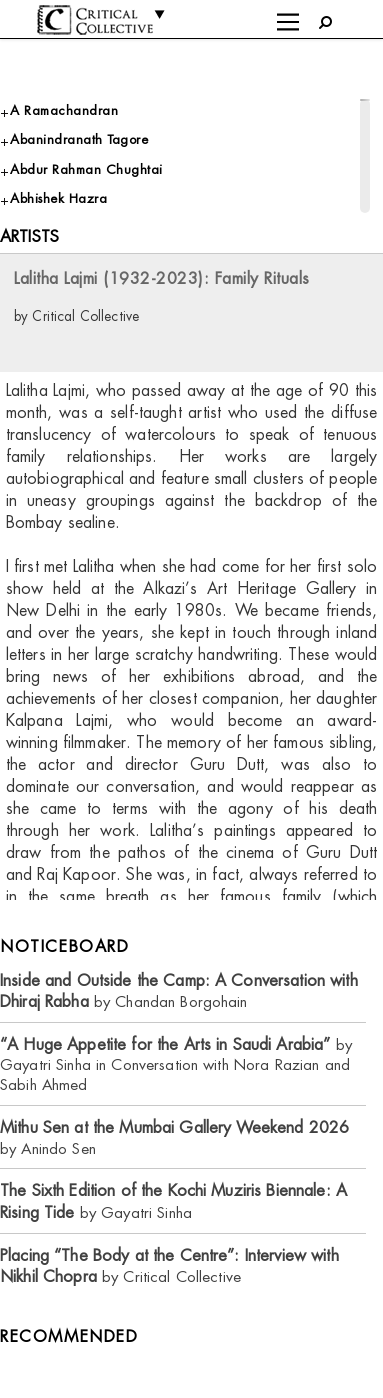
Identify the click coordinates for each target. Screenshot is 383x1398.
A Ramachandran (64, 110)
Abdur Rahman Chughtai (86, 169)
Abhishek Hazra (58, 198)
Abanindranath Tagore (79, 139)
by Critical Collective (169, 1266)
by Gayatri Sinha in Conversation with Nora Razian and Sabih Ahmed (176, 1064)
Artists (29, 236)
